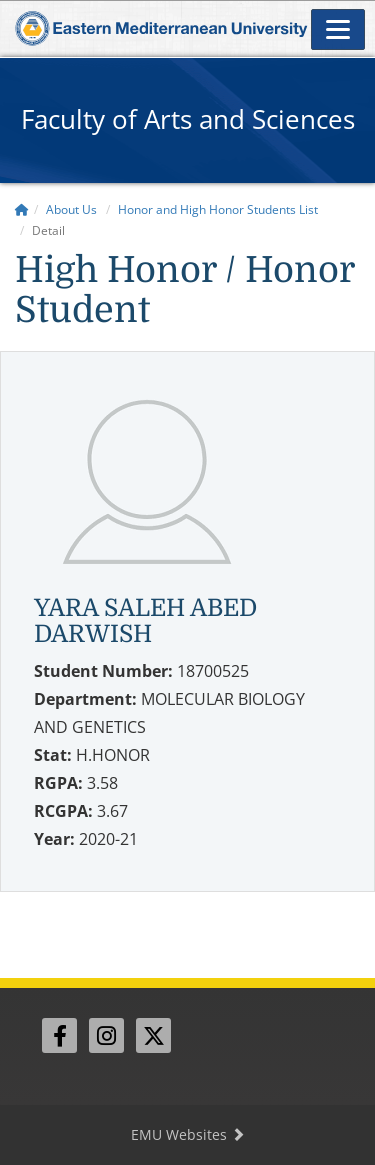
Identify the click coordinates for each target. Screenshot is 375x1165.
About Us (71, 209)
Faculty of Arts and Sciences (188, 119)
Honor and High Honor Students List (218, 209)
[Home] (22, 209)
